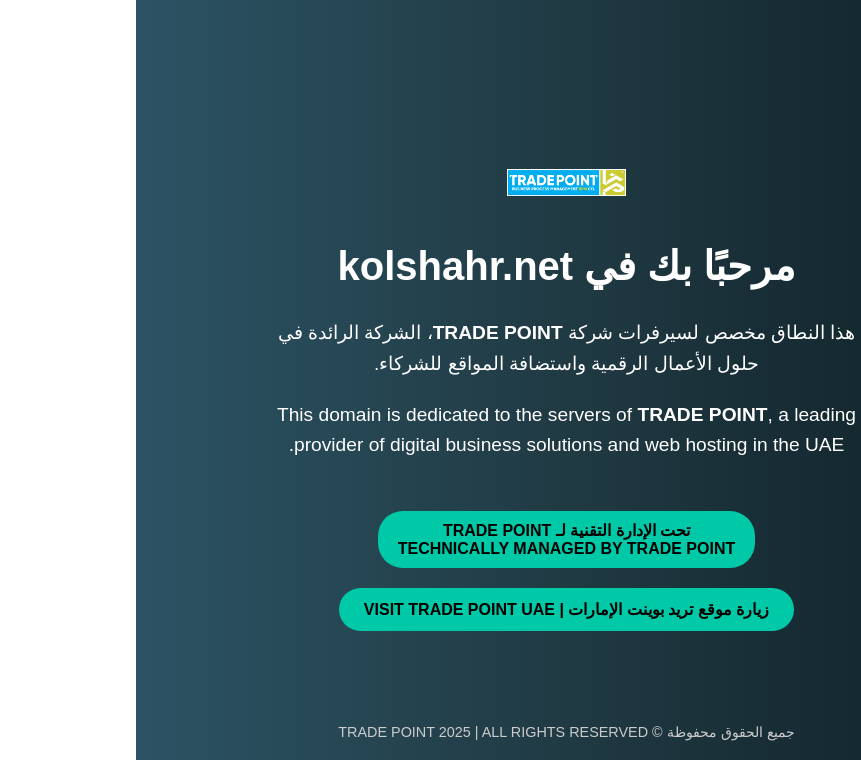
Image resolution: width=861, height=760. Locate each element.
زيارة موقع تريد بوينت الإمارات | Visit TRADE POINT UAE (430, 609)
